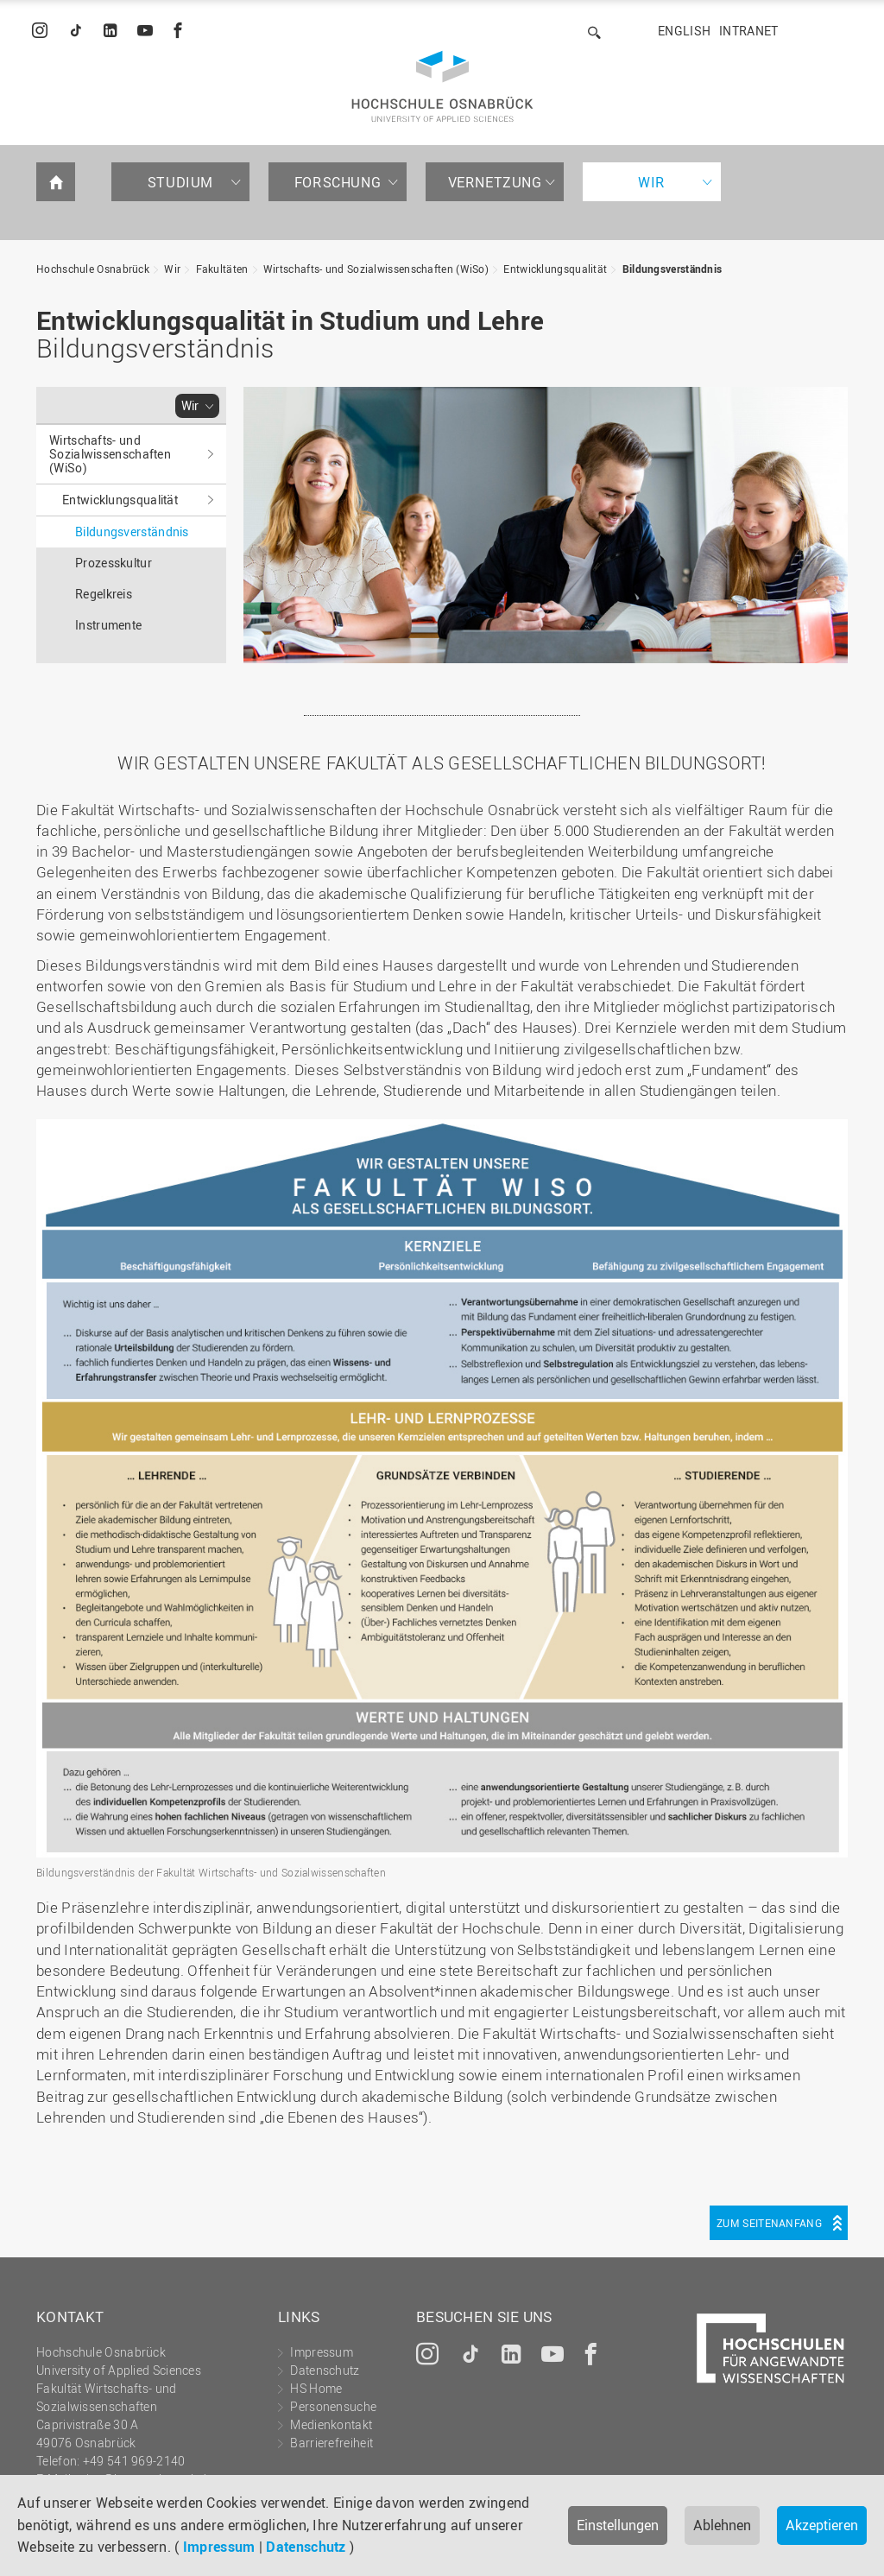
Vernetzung (495, 182)
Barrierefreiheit (331, 2442)
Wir (652, 182)
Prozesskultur (113, 562)
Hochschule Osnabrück (92, 268)
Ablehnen (722, 2525)
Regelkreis (103, 593)
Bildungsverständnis (672, 268)
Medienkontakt (331, 2424)
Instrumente (108, 625)
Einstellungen (618, 2525)
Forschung (337, 182)
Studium (180, 182)
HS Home (316, 2388)
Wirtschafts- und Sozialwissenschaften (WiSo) (376, 268)
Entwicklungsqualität (555, 268)
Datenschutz (305, 2546)
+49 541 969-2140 (134, 2461)
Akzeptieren (822, 2525)
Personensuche (333, 2406)
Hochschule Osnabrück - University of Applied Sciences (442, 86)
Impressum (219, 2546)
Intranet (748, 30)
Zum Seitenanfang (769, 2223)
